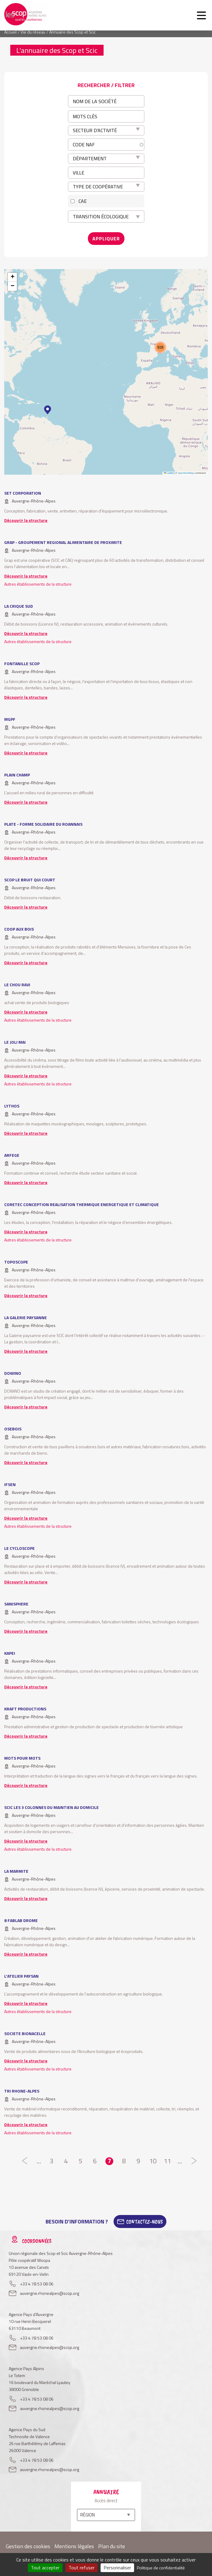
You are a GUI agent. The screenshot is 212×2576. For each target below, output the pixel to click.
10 (153, 2161)
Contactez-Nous (144, 2221)
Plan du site (111, 2546)
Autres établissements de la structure (38, 584)
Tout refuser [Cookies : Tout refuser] (82, 2567)
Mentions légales (74, 2546)
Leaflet (169, 473)
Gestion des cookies (28, 2546)
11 (167, 2161)
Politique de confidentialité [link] (161, 2568)
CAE (83, 201)
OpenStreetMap (186, 473)
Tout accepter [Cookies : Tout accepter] (45, 2567)
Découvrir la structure (25, 520)
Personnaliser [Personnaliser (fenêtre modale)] (117, 2567)
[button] (47, 410)
